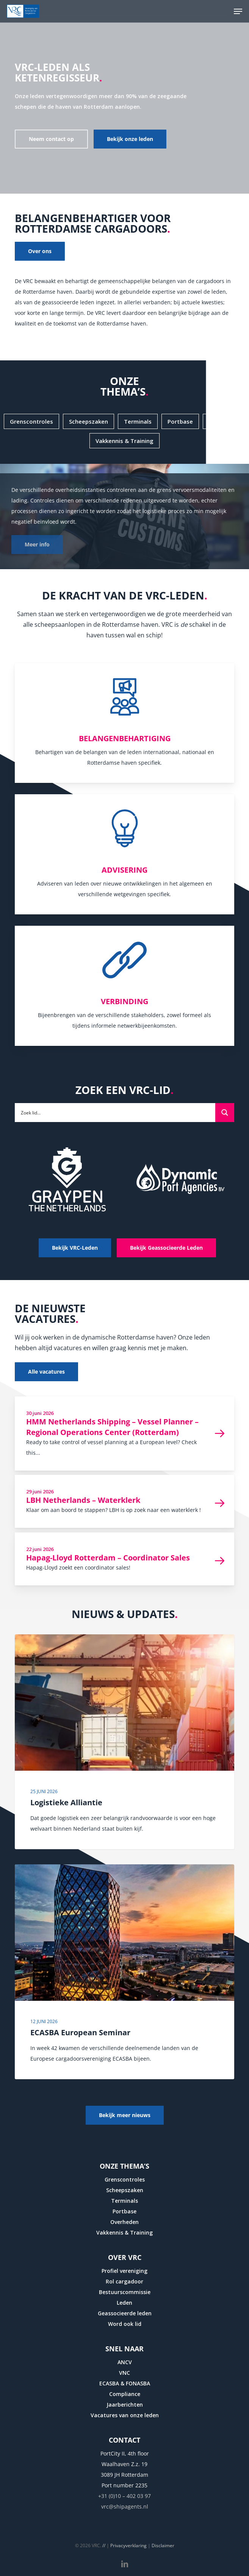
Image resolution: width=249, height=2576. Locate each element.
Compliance (124, 2394)
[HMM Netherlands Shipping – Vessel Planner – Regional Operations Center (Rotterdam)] (124, 1433)
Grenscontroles (125, 2179)
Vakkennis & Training (124, 2232)
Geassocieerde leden (125, 2313)
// (103, 2545)
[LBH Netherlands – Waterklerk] (124, 1501)
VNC (124, 2372)
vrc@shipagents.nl (124, 2506)
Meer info (37, 544)
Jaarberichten (124, 2404)
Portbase (124, 2211)
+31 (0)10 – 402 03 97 (124, 2495)
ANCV (124, 2362)
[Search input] (115, 1112)
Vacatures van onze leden (125, 2415)
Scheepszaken (124, 2190)
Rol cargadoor (124, 2281)
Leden (124, 2302)
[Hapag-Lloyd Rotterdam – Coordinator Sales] (124, 1558)
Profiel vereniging (124, 2270)
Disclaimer (163, 2545)
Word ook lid (124, 2323)
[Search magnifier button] (224, 1112)
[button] (238, 11)
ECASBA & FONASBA (124, 2383)
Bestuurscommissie (124, 2292)
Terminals (124, 2200)
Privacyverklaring (128, 2545)
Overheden (124, 2221)
